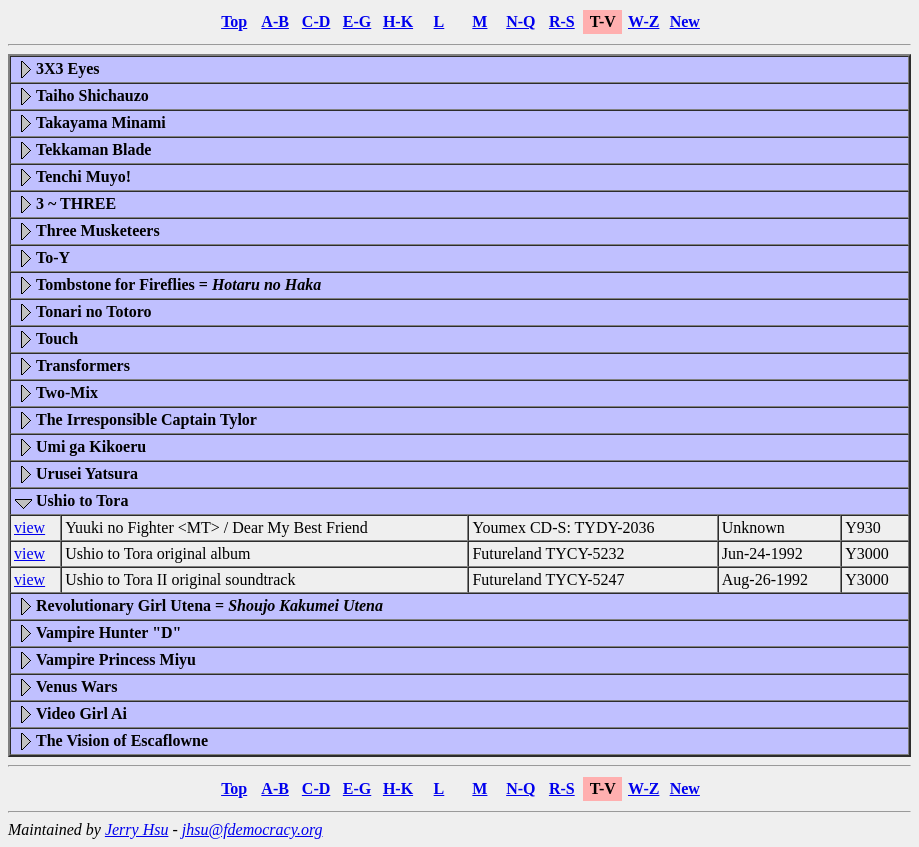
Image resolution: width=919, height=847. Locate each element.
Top (234, 21)
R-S (562, 21)
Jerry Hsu (137, 829)
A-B (275, 21)
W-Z (643, 21)
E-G (357, 21)
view (29, 527)
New (685, 21)
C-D (316, 21)
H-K (398, 21)
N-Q (520, 21)
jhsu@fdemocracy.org (252, 829)
